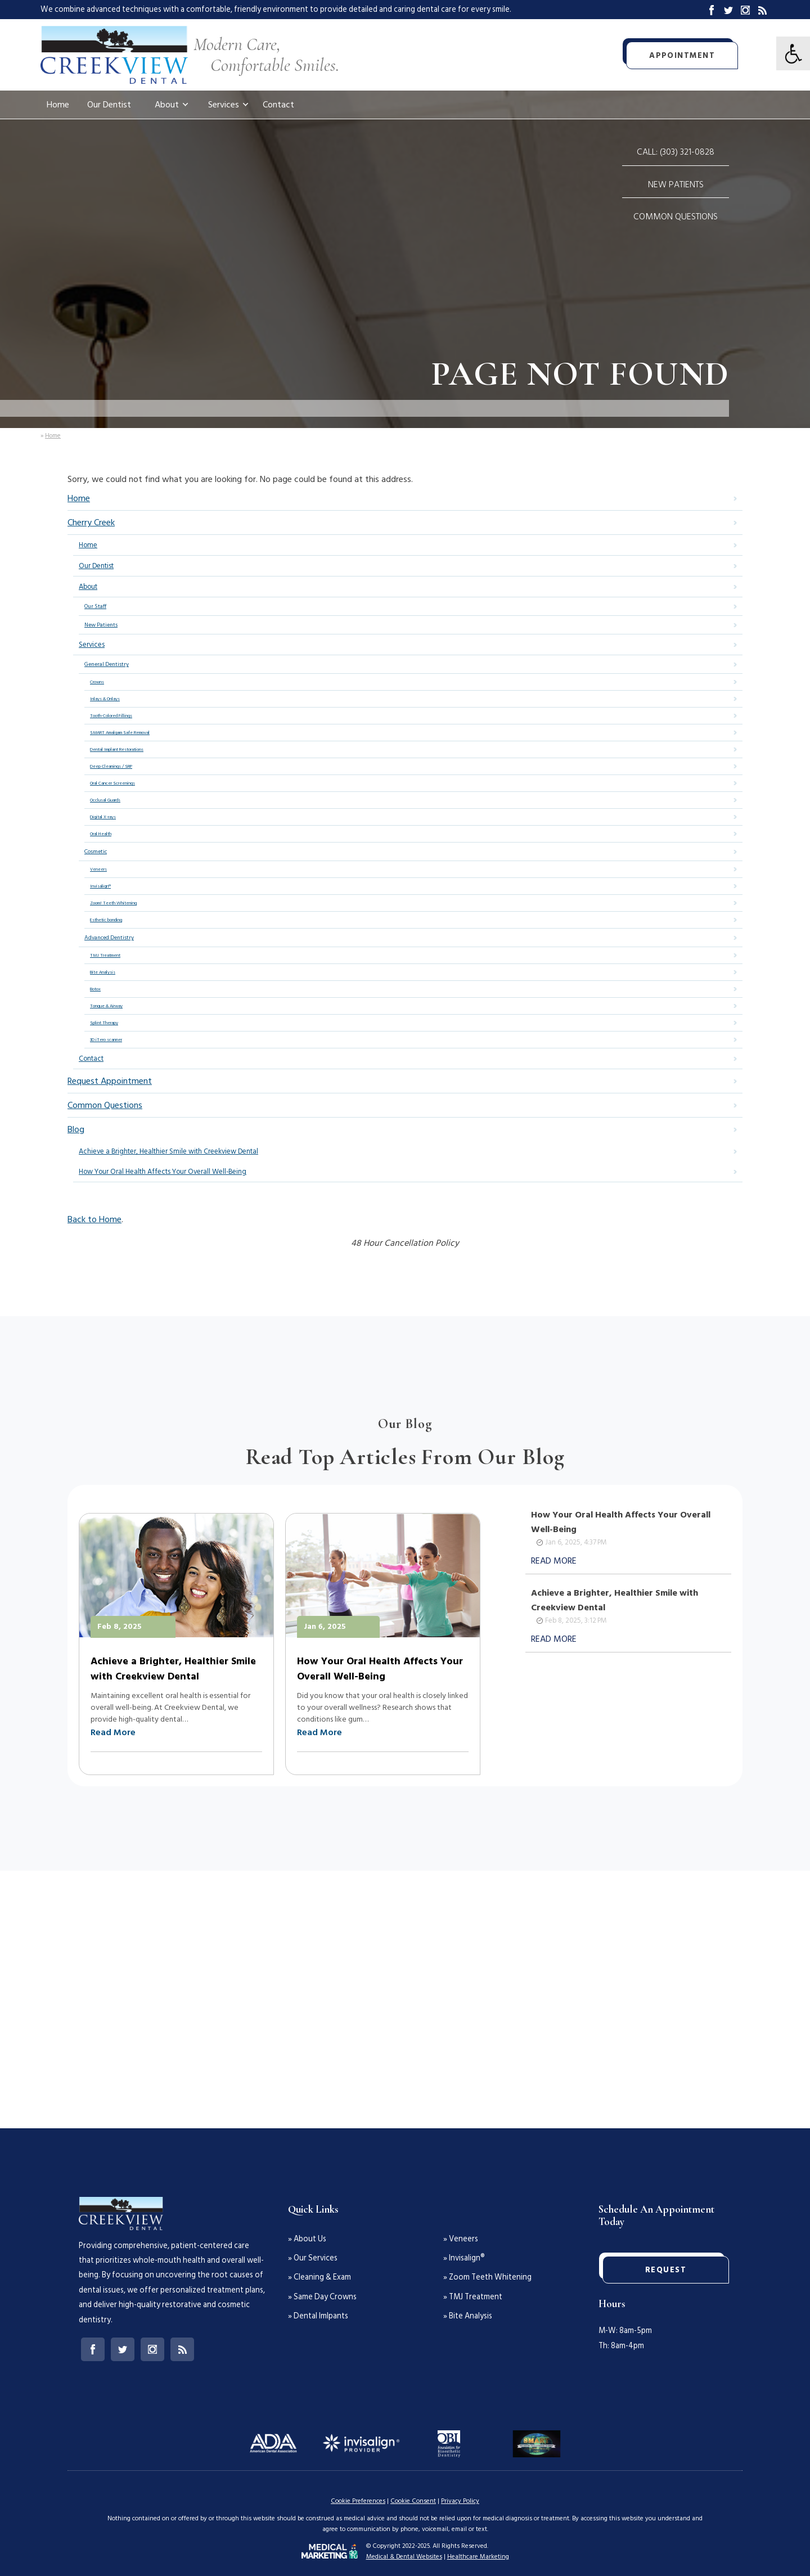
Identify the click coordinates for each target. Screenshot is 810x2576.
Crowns (97, 682)
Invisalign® (100, 886)
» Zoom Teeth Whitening (487, 2277)
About (167, 104)
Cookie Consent (413, 2501)
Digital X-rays (103, 817)
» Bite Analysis (467, 2315)
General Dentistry (106, 664)
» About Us (307, 2238)
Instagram (745, 10)
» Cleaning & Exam (319, 2277)
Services (223, 104)
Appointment (682, 55)
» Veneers (460, 2238)
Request (665, 2269)
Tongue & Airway (106, 1006)
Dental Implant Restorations (116, 749)
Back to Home (95, 1219)
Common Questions (675, 216)
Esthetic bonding (106, 920)
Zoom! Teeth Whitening (113, 903)
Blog (762, 10)
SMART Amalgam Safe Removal (120, 732)
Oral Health (100, 833)
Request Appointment (110, 1081)
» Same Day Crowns (322, 2296)
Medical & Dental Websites (404, 2556)
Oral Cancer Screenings (112, 783)
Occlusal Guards (105, 800)
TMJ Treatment (105, 955)
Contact (278, 104)
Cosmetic (95, 851)
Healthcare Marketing (478, 2556)
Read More (113, 1732)
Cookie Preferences (358, 2501)
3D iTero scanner (106, 1039)
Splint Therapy (104, 1022)
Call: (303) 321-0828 (675, 152)
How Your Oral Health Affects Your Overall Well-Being (162, 1171)
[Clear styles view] (793, 53)
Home (58, 104)
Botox (95, 989)
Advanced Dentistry (109, 937)
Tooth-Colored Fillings (111, 715)
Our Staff (95, 606)
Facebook (711, 10)
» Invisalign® (464, 2257)
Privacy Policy (460, 2501)
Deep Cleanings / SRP (111, 766)
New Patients (676, 184)
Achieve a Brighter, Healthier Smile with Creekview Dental (168, 1151)
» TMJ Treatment (472, 2296)
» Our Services (313, 2257)
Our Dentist (109, 104)
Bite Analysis (102, 972)
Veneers (98, 869)
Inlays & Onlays (105, 698)
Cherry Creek (91, 522)
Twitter (728, 10)
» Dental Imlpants (318, 2315)
